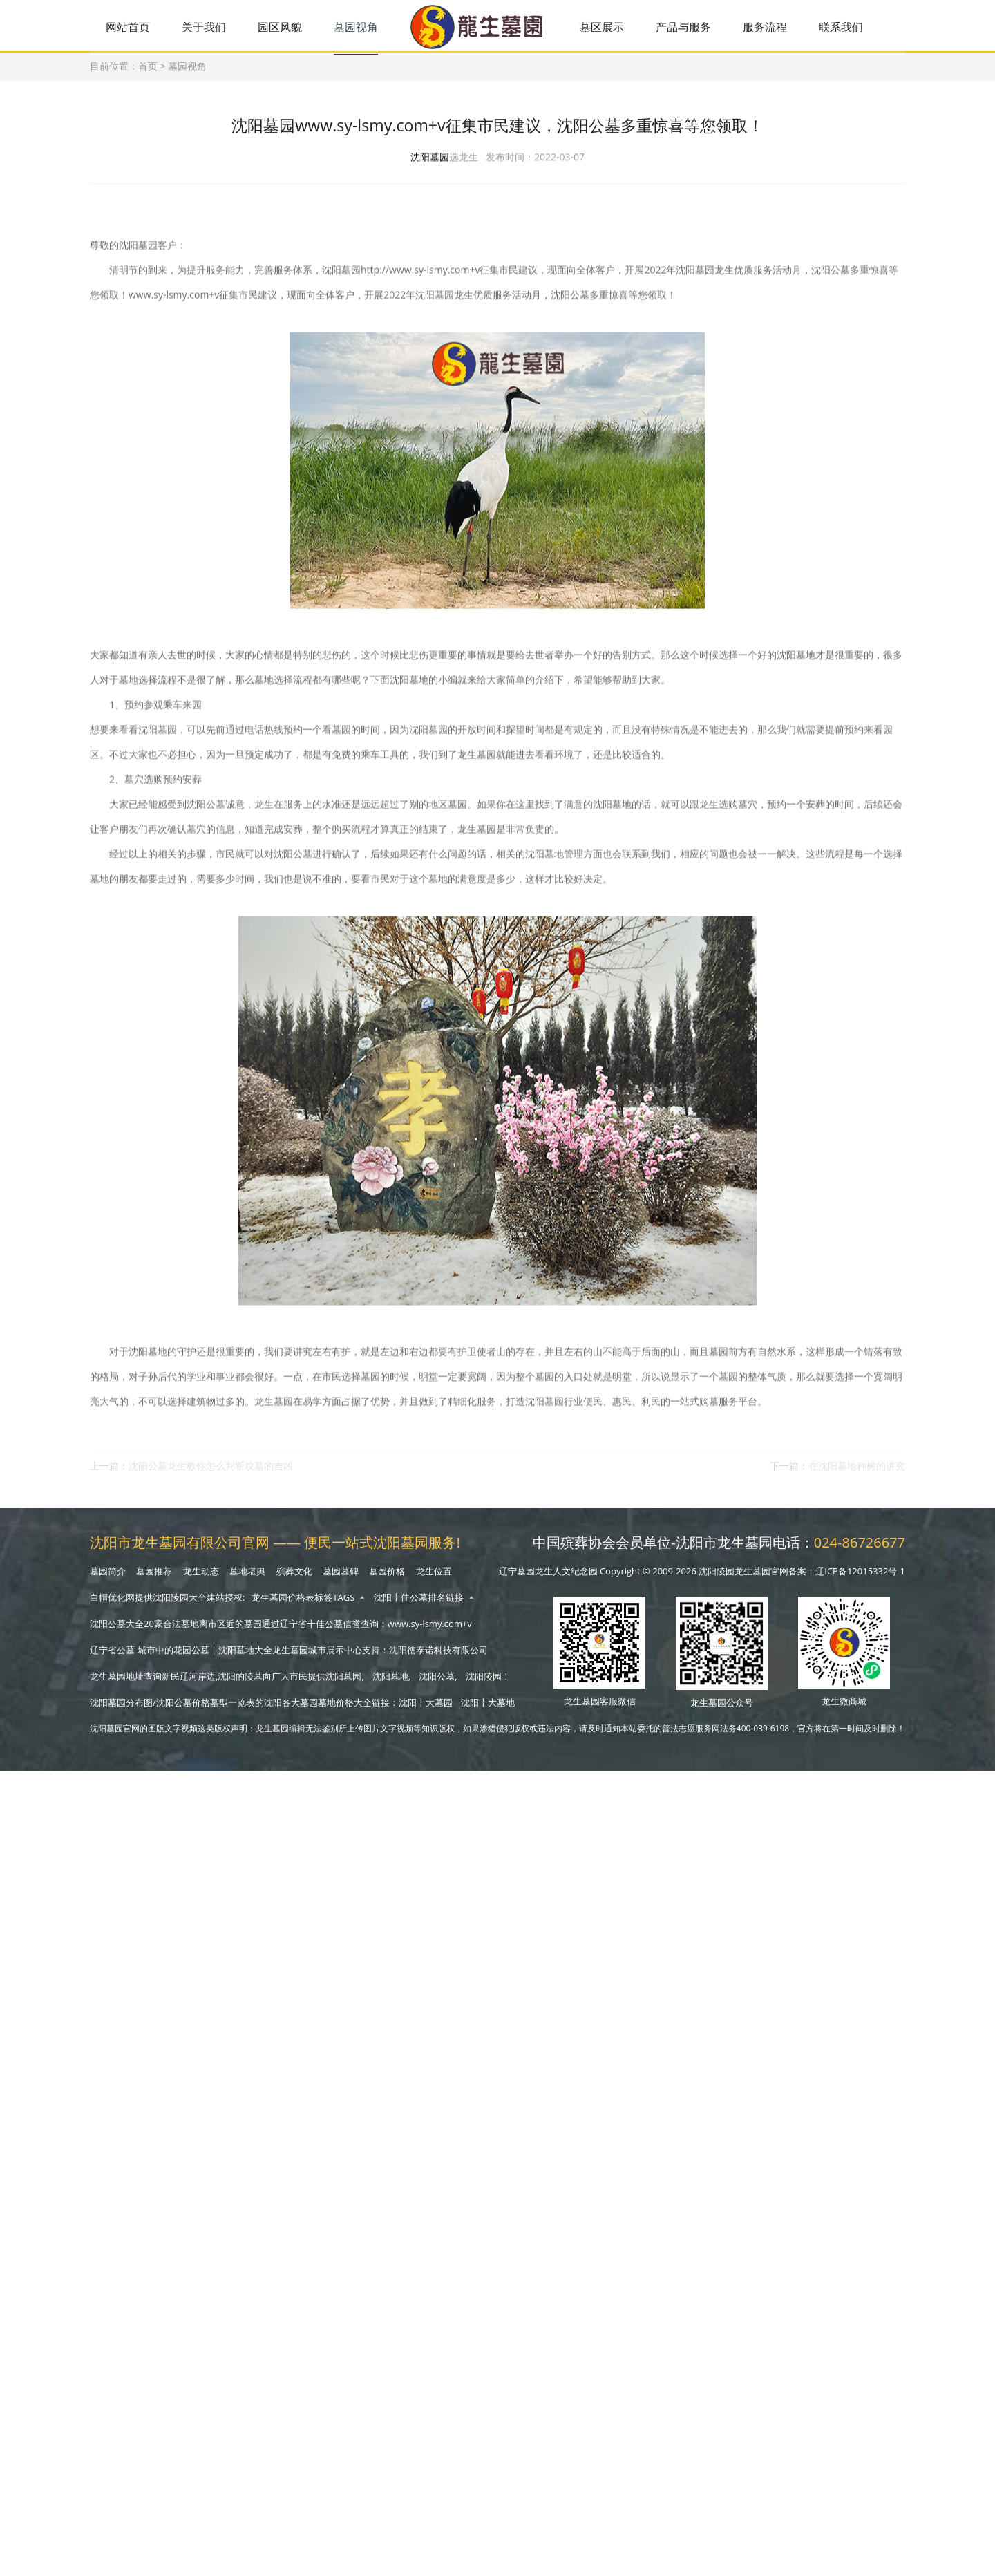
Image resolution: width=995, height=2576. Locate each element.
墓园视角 (364, 27)
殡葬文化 (294, 1576)
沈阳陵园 (484, 1681)
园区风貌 (286, 27)
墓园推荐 (154, 1576)
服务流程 (783, 27)
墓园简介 (108, 1576)
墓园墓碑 (341, 1576)
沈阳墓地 (390, 1681)
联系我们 (862, 27)
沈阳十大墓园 (426, 1708)
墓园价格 (387, 1576)
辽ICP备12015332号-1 (860, 1576)
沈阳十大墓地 (488, 1708)
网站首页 (129, 27)
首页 (148, 68)
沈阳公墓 (437, 1681)
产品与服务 (699, 27)
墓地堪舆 (247, 1576)
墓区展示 (615, 27)
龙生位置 (434, 1576)
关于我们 (207, 27)
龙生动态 (201, 1576)
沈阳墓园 (429, 166)
